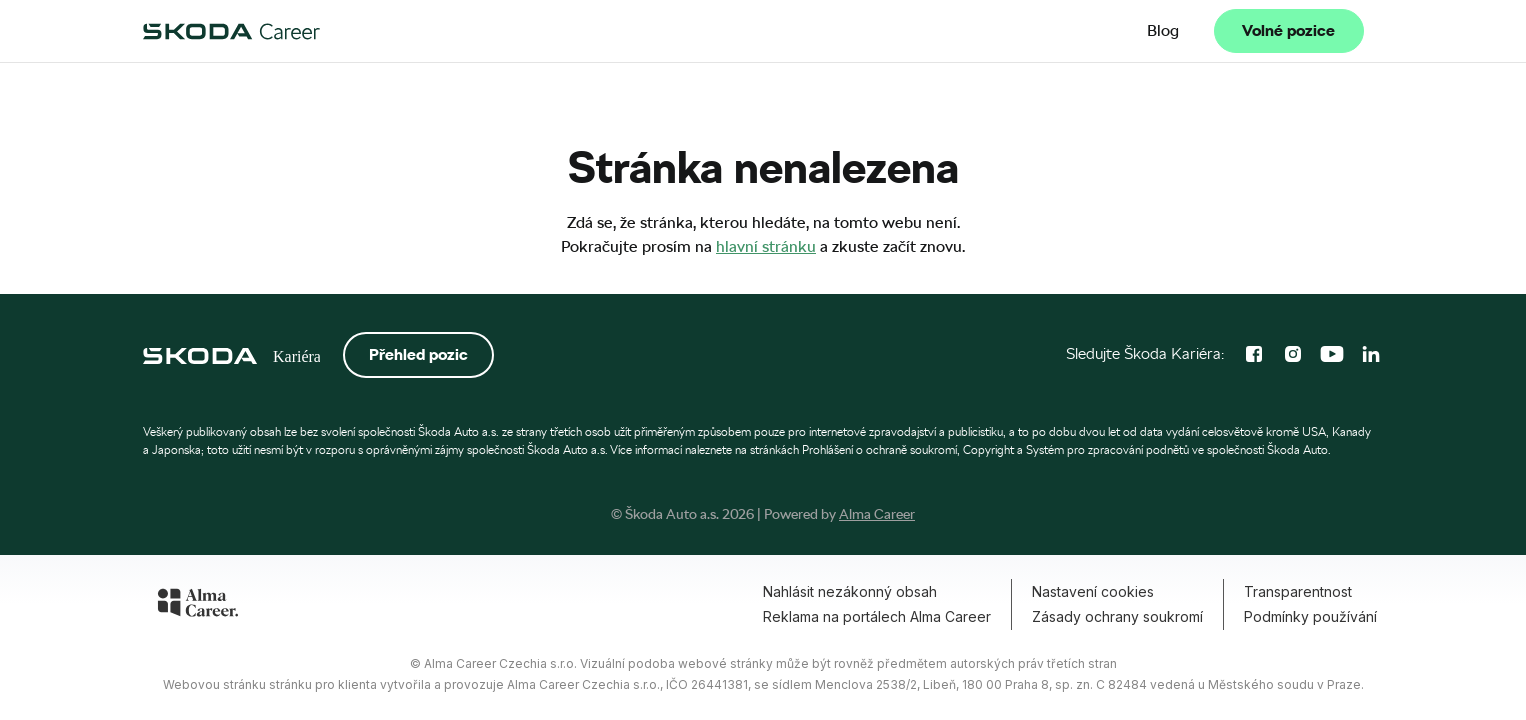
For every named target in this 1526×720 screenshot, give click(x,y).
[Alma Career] (198, 606)
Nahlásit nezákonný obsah (850, 591)
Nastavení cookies (1093, 591)
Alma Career (877, 514)
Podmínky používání (1310, 616)
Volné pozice (1288, 31)
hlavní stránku (766, 246)
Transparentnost (1298, 591)
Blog (1163, 30)
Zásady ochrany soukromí (1117, 616)
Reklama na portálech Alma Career (877, 616)
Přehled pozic (418, 355)
